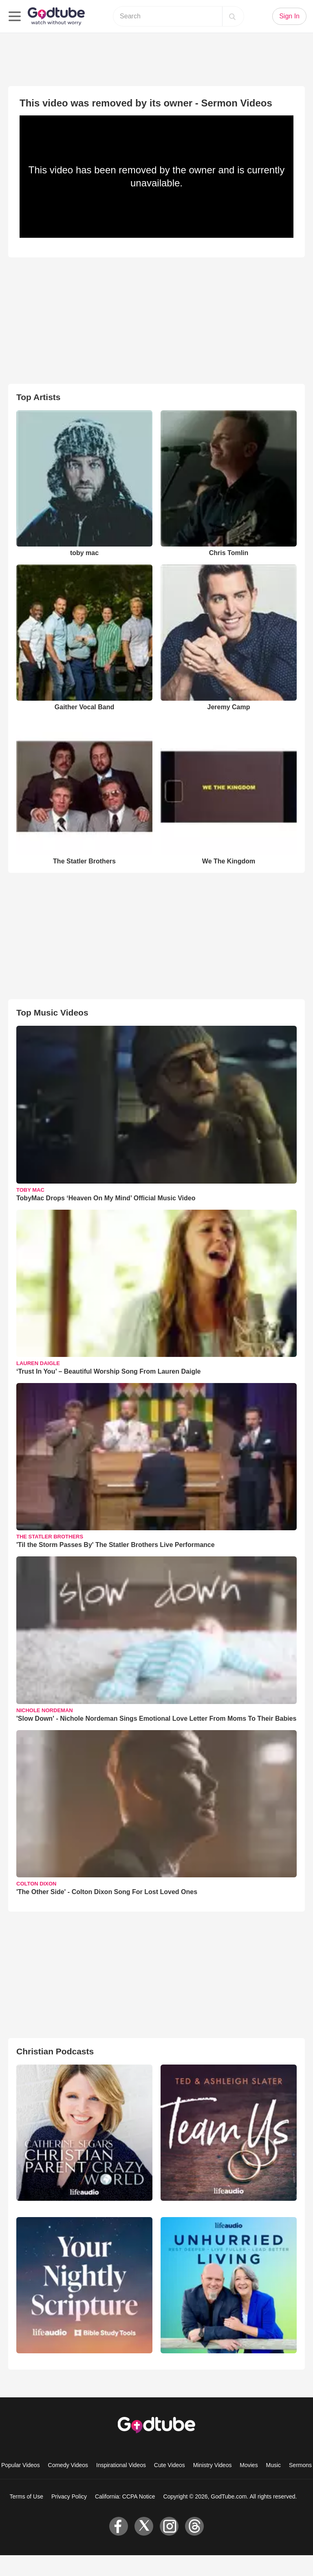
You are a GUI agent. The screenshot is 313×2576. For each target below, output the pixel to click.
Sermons (300, 2465)
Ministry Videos (212, 2465)
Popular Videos (20, 2465)
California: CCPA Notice (125, 2496)
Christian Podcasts (55, 2051)
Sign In (289, 16)
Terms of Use (26, 2496)
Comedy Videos (68, 2465)
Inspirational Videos (121, 2465)
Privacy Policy (69, 2496)
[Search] (232, 16)
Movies (249, 2465)
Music (273, 2465)
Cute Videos (169, 2465)
